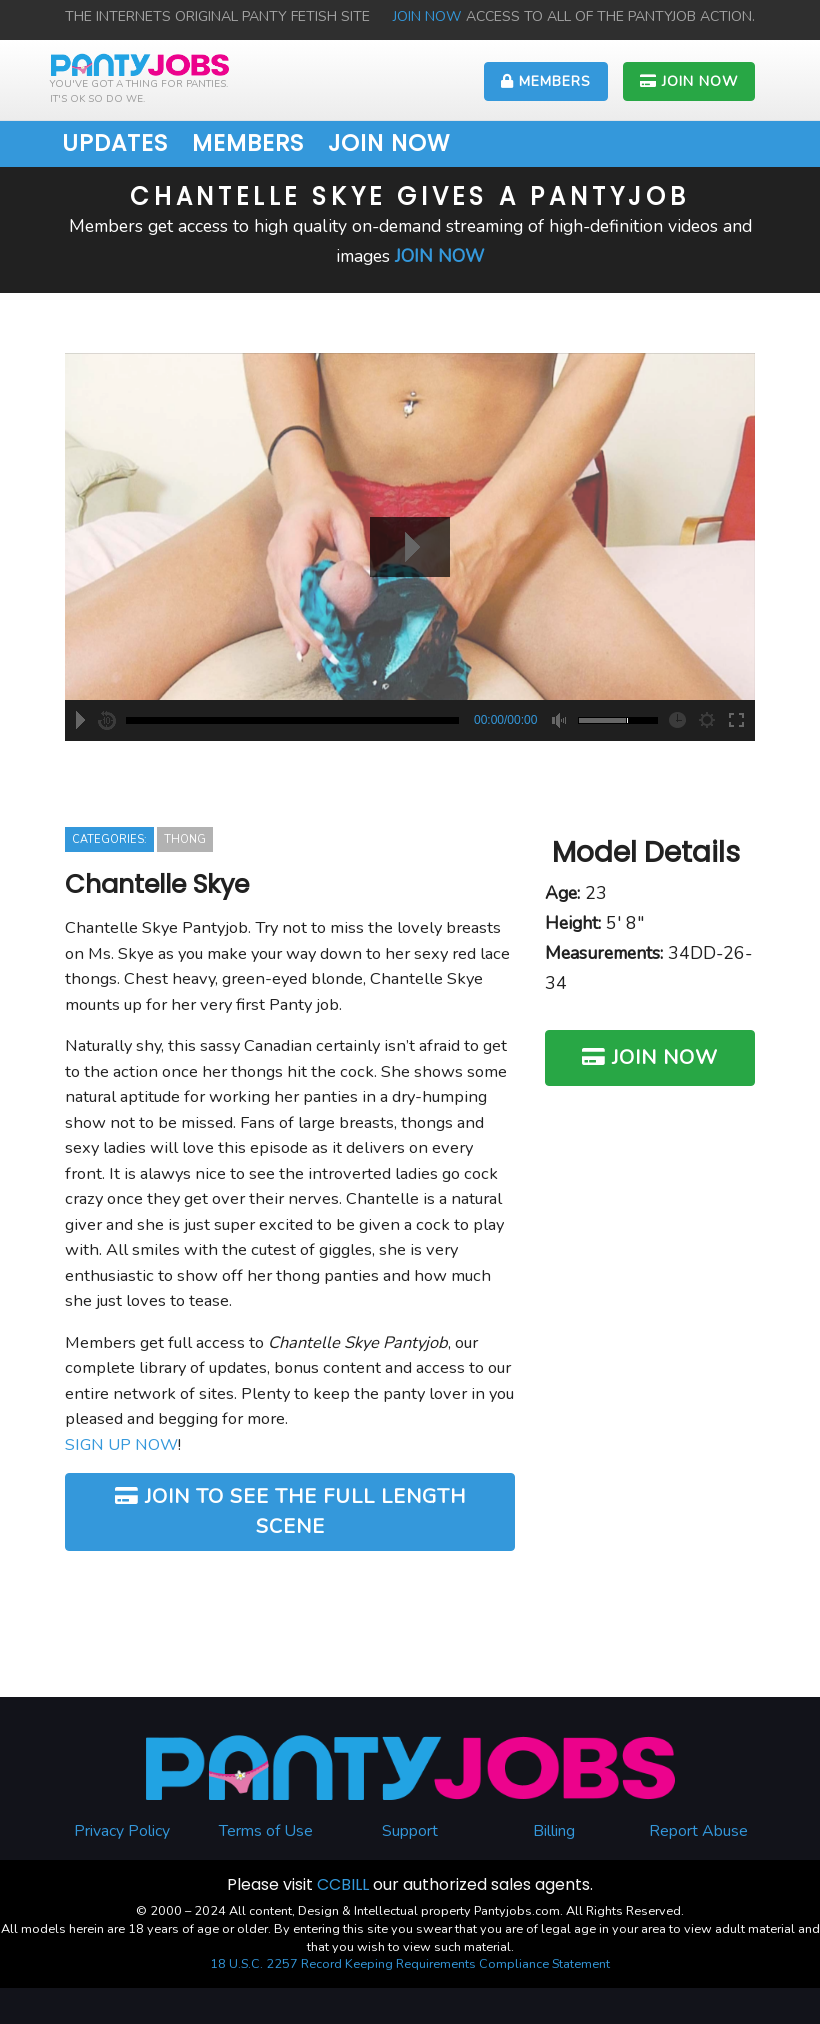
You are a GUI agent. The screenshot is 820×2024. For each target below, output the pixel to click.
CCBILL (343, 1884)
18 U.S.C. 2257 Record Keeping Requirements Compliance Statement (410, 1963)
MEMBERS (546, 81)
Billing (554, 1831)
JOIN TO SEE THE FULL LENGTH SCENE (290, 1511)
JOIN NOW (429, 16)
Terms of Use (266, 1831)
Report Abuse (698, 1831)
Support (410, 1831)
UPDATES (115, 143)
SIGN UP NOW (121, 1444)
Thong (185, 839)
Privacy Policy (122, 1831)
